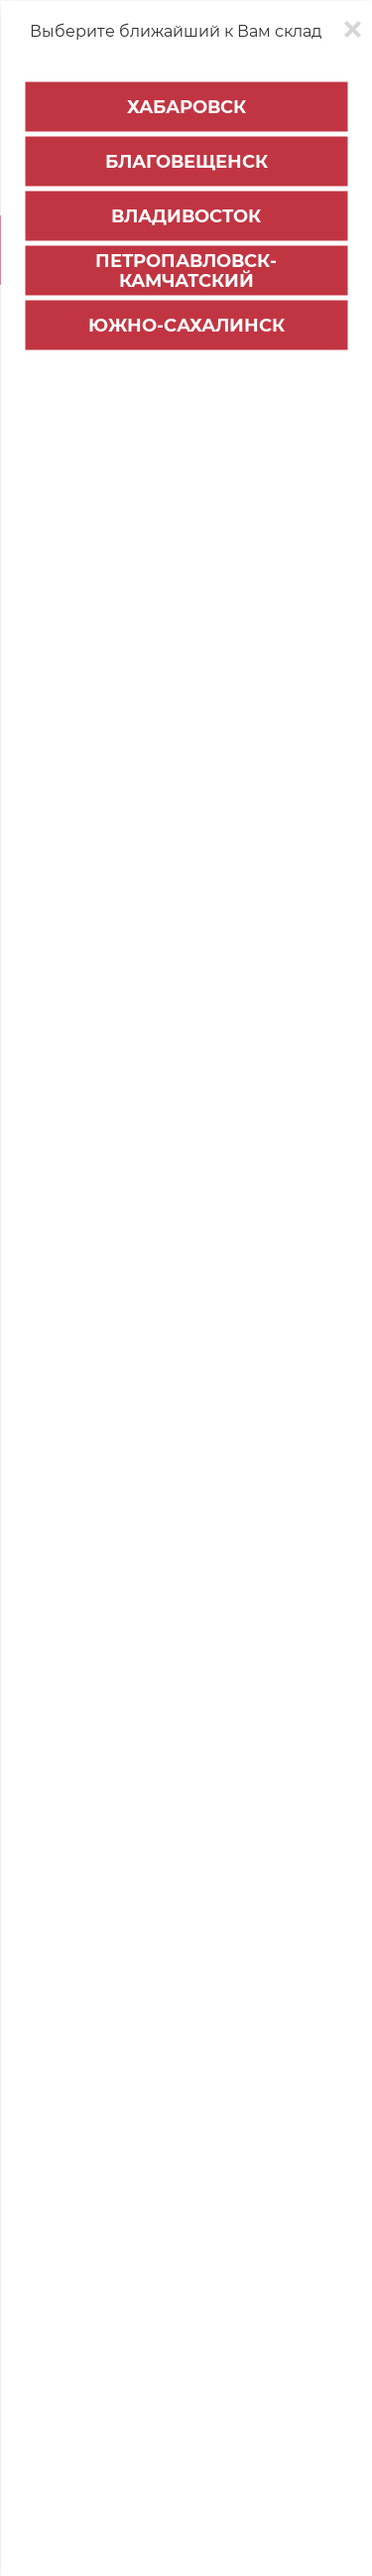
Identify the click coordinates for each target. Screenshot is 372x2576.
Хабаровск (186, 107)
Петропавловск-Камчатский (186, 271)
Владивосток (186, 216)
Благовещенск (186, 162)
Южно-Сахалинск (186, 326)
